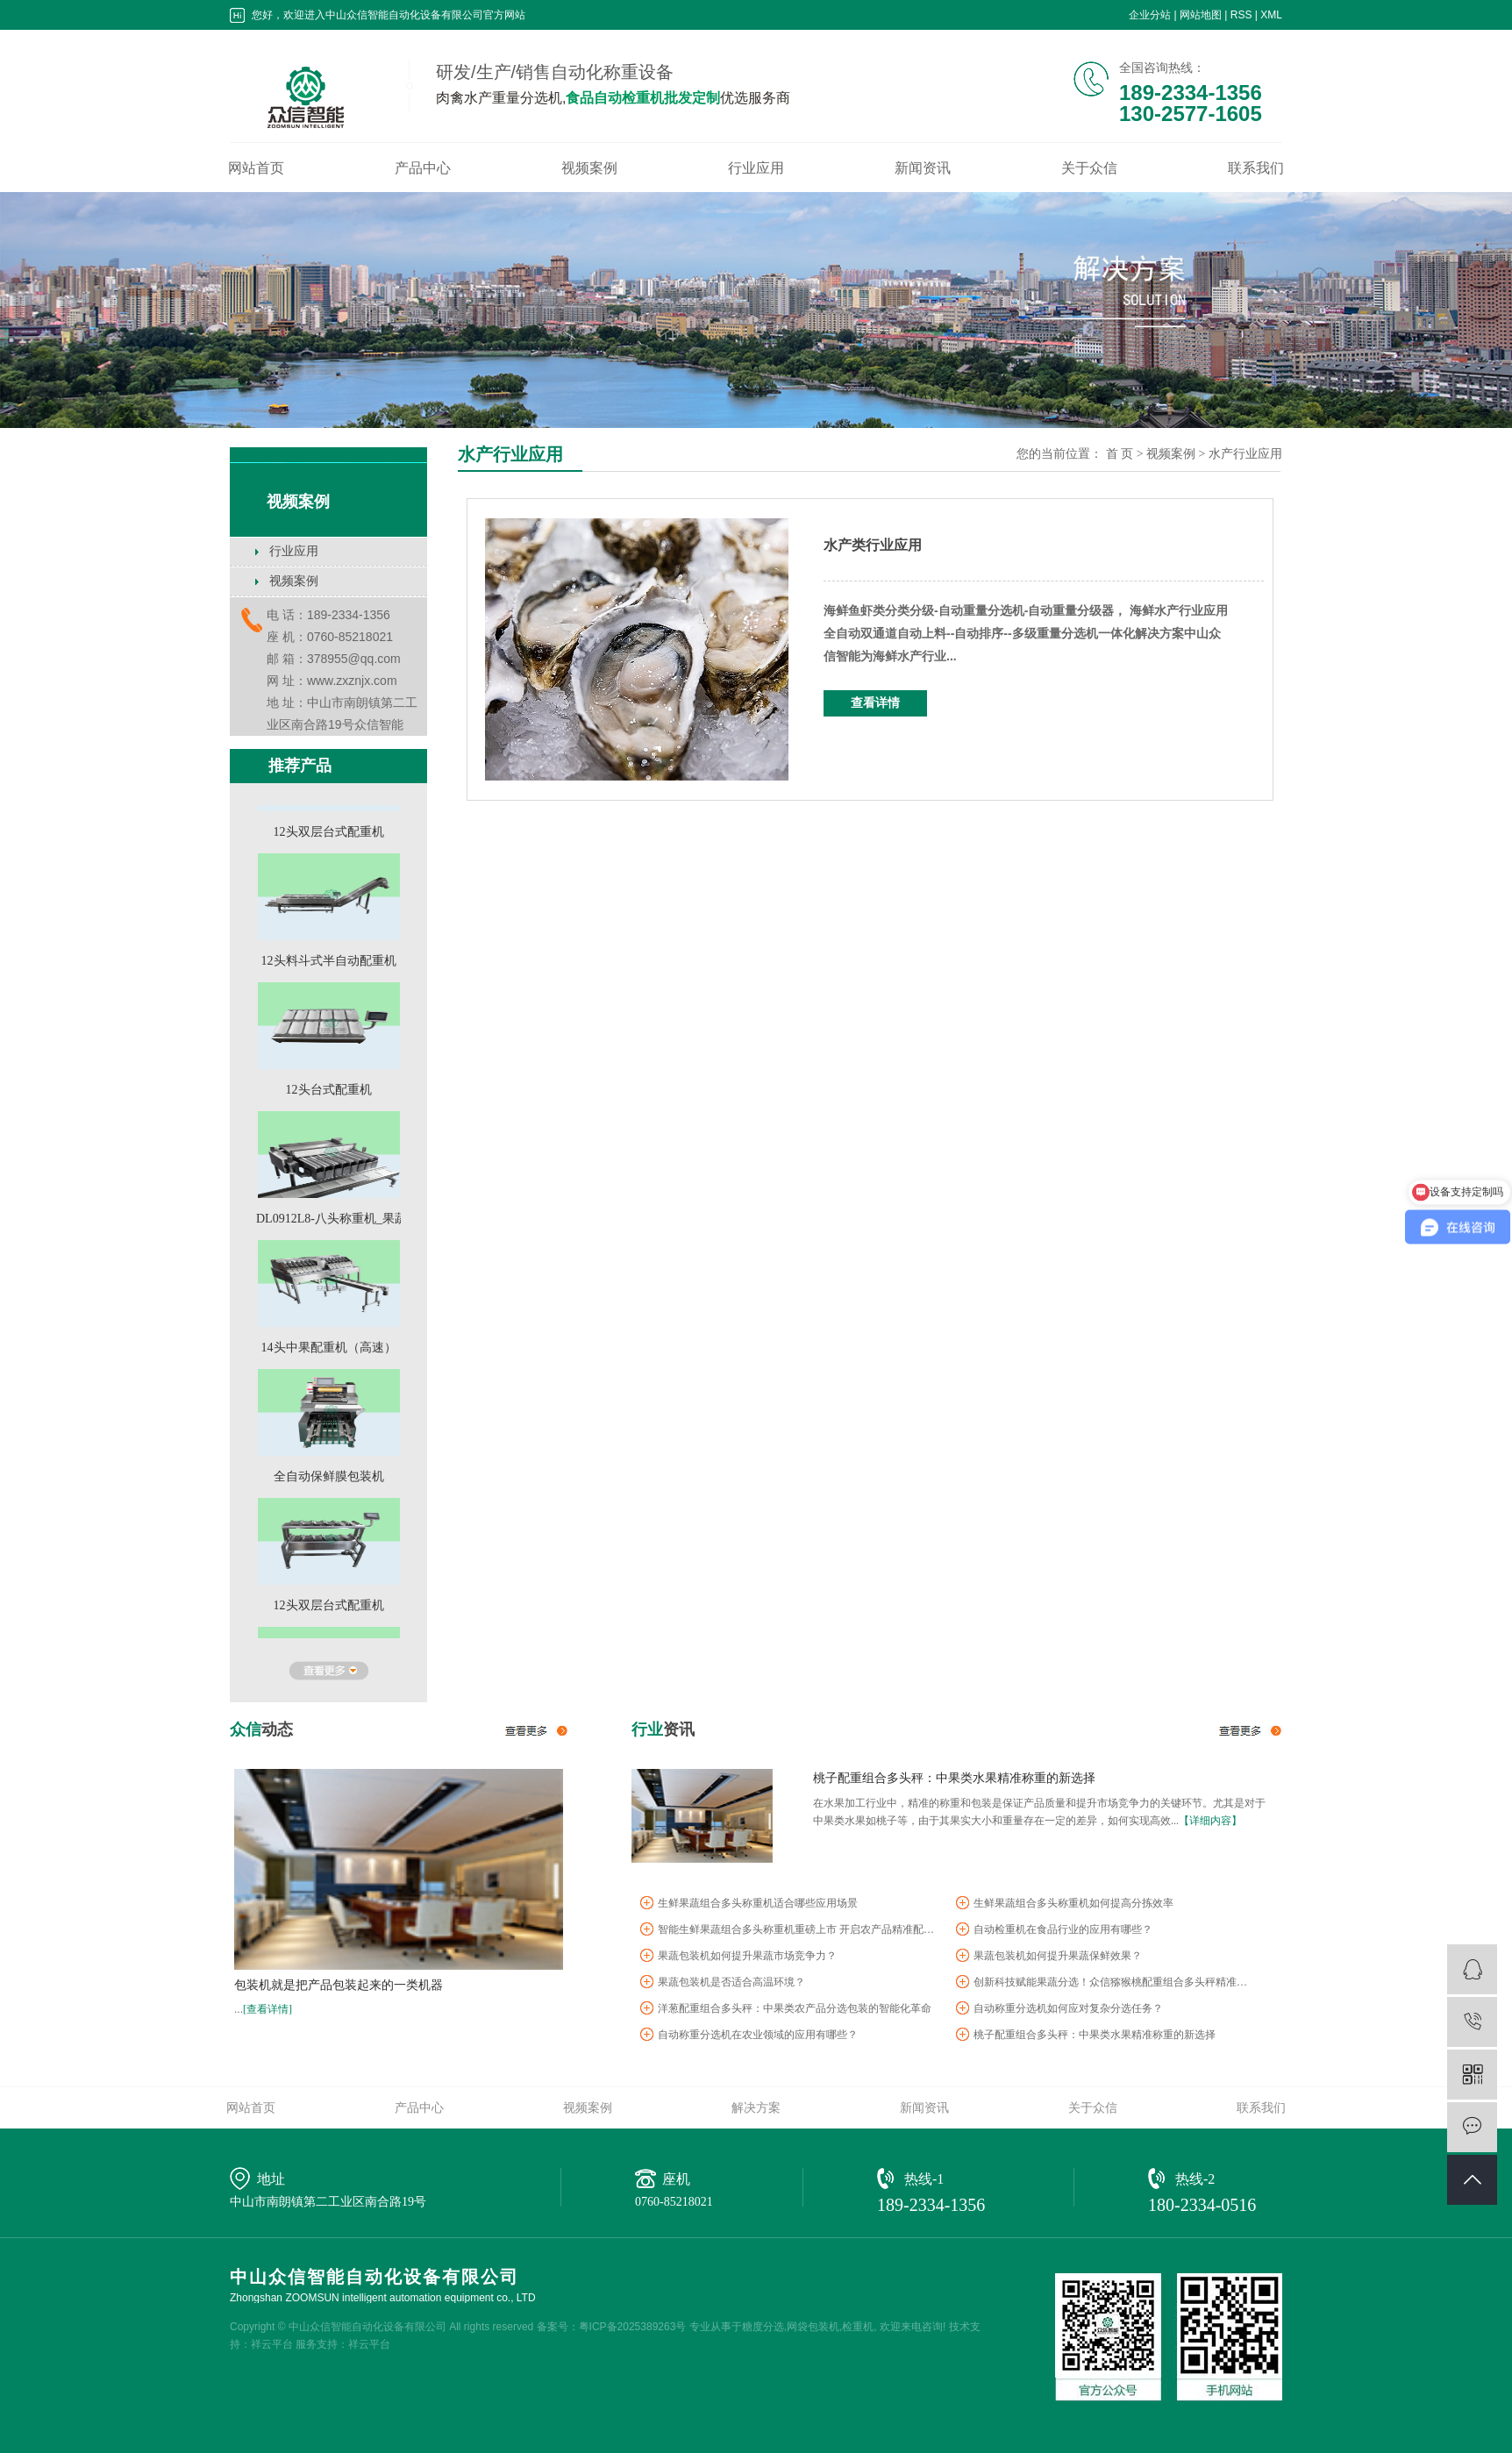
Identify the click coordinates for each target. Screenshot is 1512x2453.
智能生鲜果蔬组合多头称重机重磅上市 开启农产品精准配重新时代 (798, 1932)
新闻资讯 (923, 168)
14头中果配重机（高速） (328, 1350)
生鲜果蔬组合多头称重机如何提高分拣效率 (1073, 1906)
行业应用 (756, 168)
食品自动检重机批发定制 (643, 97)
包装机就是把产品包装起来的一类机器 (338, 1985)
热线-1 (924, 2178)
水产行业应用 (1245, 453)
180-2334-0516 (1202, 2205)
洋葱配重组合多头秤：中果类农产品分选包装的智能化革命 (794, 2011)
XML (1271, 15)
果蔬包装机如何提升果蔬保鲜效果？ (1058, 1958)
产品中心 (423, 168)
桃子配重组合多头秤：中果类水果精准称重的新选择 (954, 1778)
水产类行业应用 (873, 545)
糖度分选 (763, 2327)
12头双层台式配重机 (329, 834)
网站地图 (1201, 15)
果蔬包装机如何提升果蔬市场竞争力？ (747, 1958)
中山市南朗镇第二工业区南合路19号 (328, 2202)
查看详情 (875, 703)
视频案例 (589, 168)
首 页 (1120, 453)
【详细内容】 (1210, 1821)
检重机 (858, 2327)
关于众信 (1089, 168)
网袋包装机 (813, 2327)
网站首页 (256, 168)
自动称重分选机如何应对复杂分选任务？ (1068, 2011)
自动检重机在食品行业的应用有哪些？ (1063, 1932)
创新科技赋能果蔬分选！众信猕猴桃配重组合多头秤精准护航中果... (1114, 1985)
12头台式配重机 (329, 1092)
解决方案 (756, 2107)
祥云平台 (272, 2344)
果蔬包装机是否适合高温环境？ (731, 1985)
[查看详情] (267, 2009)
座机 (676, 2178)
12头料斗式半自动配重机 (328, 963)
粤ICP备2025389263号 (633, 2327)
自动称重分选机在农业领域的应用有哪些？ (758, 2037)
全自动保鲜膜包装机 (329, 1479)
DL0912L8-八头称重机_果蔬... (336, 1221)
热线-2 (1195, 2178)
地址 (271, 2178)
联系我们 (1256, 168)
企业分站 (1150, 15)
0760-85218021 (674, 2202)
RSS (1241, 15)
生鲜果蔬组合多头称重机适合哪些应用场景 (758, 1906)
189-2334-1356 (931, 2205)
